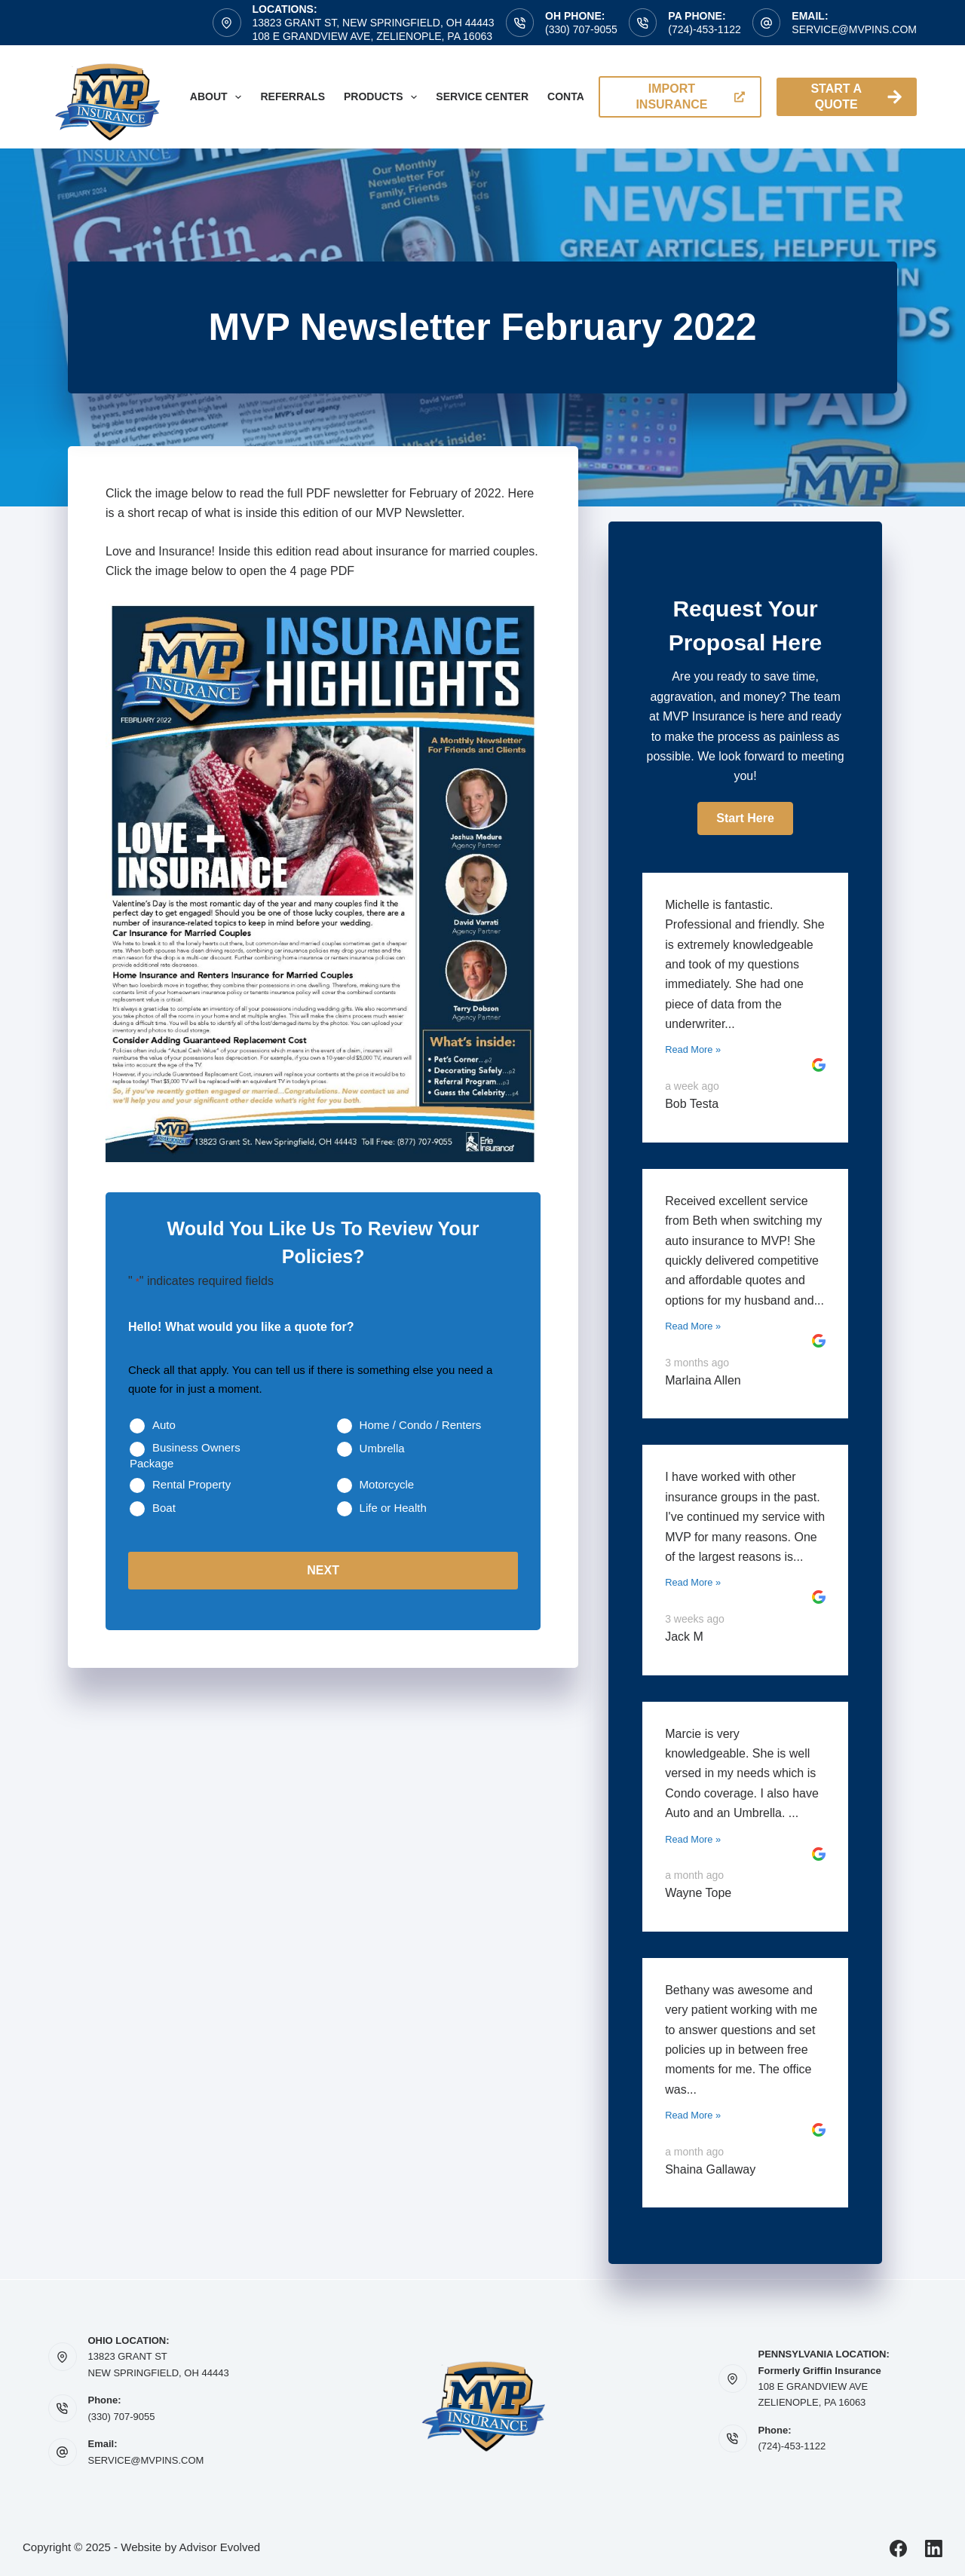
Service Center (482, 96)
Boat (164, 1507)
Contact (572, 96)
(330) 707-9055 (581, 29)
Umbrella (382, 1448)
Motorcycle (387, 1484)
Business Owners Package (185, 1455)
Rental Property (191, 1484)
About (219, 97)
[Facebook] (898, 2548)
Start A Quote (856, 96)
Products (383, 97)
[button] (744, 818)
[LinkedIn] (933, 2548)
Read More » (693, 1049)
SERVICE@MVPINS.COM (146, 2460)
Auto (164, 1424)
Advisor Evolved (220, 2547)
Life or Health (393, 1507)
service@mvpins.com (854, 29)
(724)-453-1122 (704, 29)
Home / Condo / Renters (421, 1424)
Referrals (292, 96)
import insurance (690, 96)
